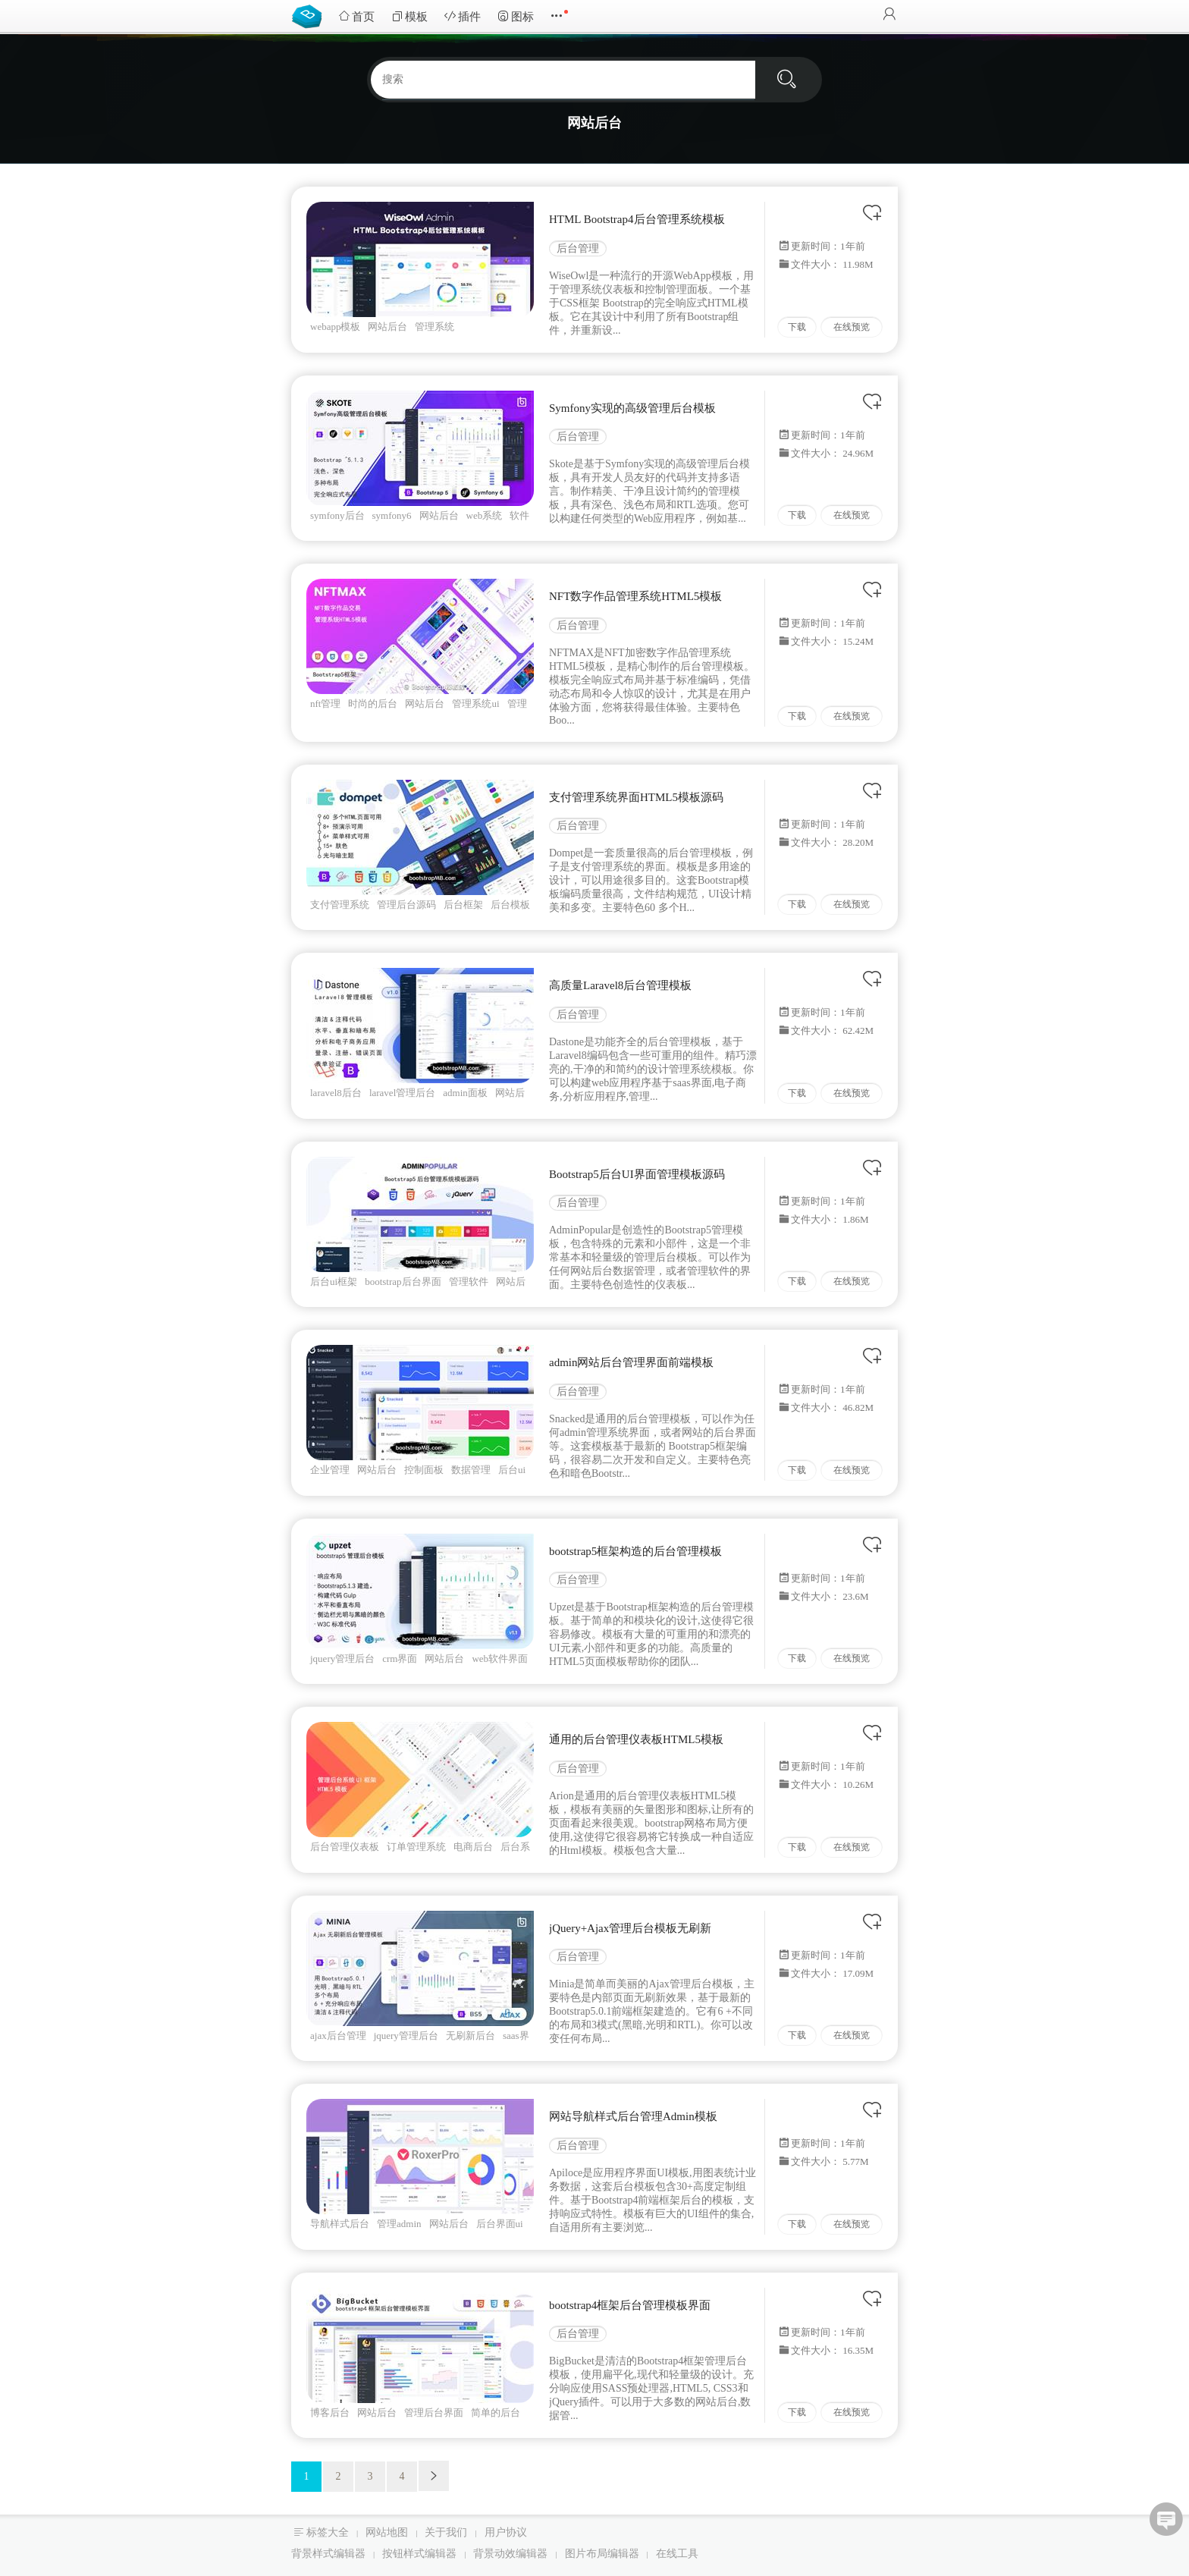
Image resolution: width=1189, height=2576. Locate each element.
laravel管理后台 (402, 1092)
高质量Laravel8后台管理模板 (620, 985)
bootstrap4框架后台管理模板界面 (630, 2305)
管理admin (399, 2223)
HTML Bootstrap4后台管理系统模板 (637, 219)
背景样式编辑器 (328, 2553)
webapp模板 (335, 326)
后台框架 (463, 904)
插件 (462, 16)
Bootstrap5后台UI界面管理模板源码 (637, 1174)
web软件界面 (500, 1658)
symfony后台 (337, 515)
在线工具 (677, 2553)
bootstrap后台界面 (403, 1281)
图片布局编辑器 (602, 2553)
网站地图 (386, 2532)
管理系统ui (475, 703)
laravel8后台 (336, 1092)
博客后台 (330, 2412)
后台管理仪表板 (344, 1846)
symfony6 (392, 515)
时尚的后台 (372, 703)
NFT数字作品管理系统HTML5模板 (635, 596)
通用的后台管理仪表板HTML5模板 (636, 1739)
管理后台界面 (433, 2412)
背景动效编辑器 (510, 2553)
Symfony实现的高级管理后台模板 (632, 408)
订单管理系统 (416, 1846)
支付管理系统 (339, 904)
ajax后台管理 (338, 2035)
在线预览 (851, 327)
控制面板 (424, 1469)
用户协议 (506, 2532)
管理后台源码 (406, 904)
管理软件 (468, 1281)
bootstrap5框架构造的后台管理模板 (635, 1551)
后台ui (511, 1469)
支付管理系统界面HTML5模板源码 (636, 797)
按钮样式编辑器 (419, 2553)
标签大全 (327, 2532)
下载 (797, 327)
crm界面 (399, 1658)
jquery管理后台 (342, 1658)
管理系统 (434, 326)
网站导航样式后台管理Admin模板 (633, 2116)
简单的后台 (495, 2412)
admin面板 (465, 1092)
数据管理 (471, 1469)
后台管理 (578, 248)
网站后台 (387, 326)
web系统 (484, 515)
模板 (409, 16)
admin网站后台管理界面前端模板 (631, 1362)
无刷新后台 (470, 2035)
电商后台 (473, 1846)
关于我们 (446, 2532)
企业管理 (330, 1469)
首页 (356, 16)
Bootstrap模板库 (310, 15)
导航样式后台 (339, 2223)
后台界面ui (499, 2223)
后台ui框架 (333, 1281)
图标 (515, 16)
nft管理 (325, 703)
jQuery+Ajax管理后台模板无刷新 (630, 1928)
